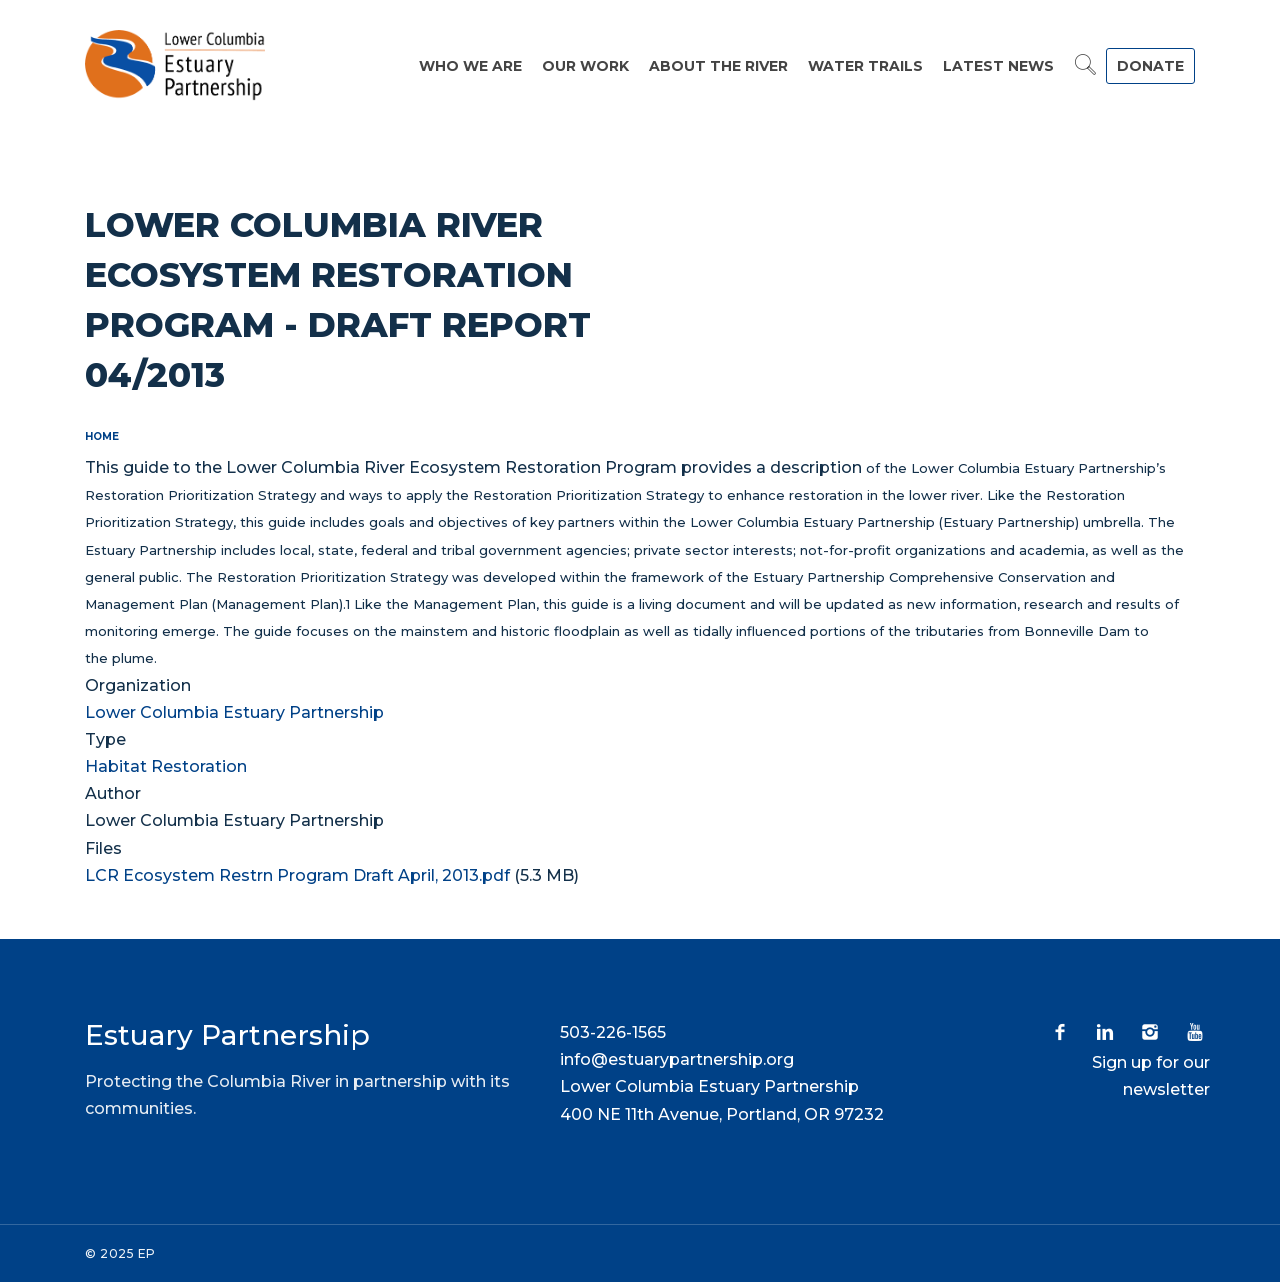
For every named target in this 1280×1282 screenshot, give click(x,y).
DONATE (1150, 66)
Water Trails (865, 66)
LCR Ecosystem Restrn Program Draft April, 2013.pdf (297, 875)
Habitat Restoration (166, 766)
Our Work (585, 66)
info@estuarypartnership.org (677, 1059)
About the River (718, 66)
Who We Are (470, 66)
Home (102, 436)
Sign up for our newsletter (1151, 1076)
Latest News (998, 66)
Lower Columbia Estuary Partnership (234, 712)
